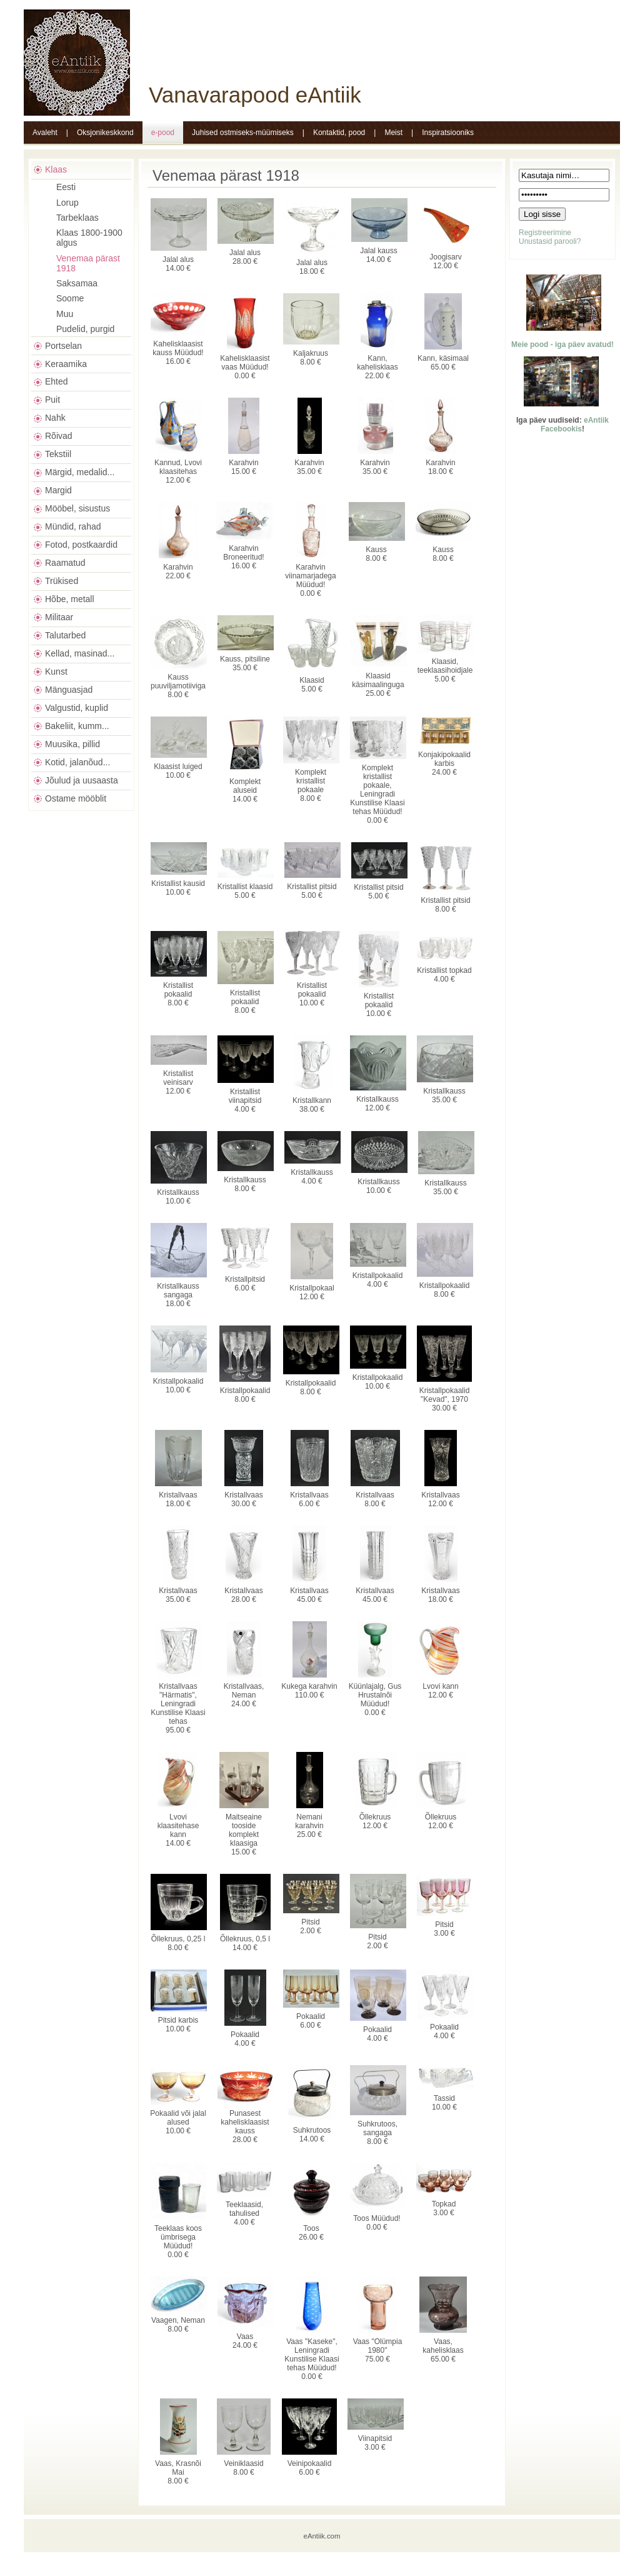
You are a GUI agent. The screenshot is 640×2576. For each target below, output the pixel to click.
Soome (70, 298)
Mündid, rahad (73, 526)
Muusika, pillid (72, 744)
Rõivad (58, 436)
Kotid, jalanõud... (77, 762)
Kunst (56, 672)
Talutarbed (65, 635)
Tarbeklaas (77, 218)
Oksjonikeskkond (105, 132)
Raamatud (65, 563)
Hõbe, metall (69, 599)
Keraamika (66, 364)
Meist (393, 132)
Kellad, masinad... (79, 653)
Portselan (63, 346)
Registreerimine (545, 232)
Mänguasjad (68, 690)
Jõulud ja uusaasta (81, 780)
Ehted (56, 381)
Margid (58, 490)
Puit (52, 400)
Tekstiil (58, 454)
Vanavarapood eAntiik (255, 95)
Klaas (56, 169)
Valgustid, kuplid (76, 708)
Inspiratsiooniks (448, 132)
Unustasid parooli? (550, 241)
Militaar (59, 617)
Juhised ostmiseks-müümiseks (243, 132)
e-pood (162, 132)
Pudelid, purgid (85, 329)
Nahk (55, 418)
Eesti (66, 187)
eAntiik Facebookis (575, 424)
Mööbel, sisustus (77, 508)
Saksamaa (77, 283)
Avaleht (45, 132)
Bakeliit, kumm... (77, 726)
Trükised (61, 581)
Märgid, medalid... (79, 472)
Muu (64, 314)
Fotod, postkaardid (81, 545)
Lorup (67, 203)
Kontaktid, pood (339, 132)
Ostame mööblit (75, 798)
